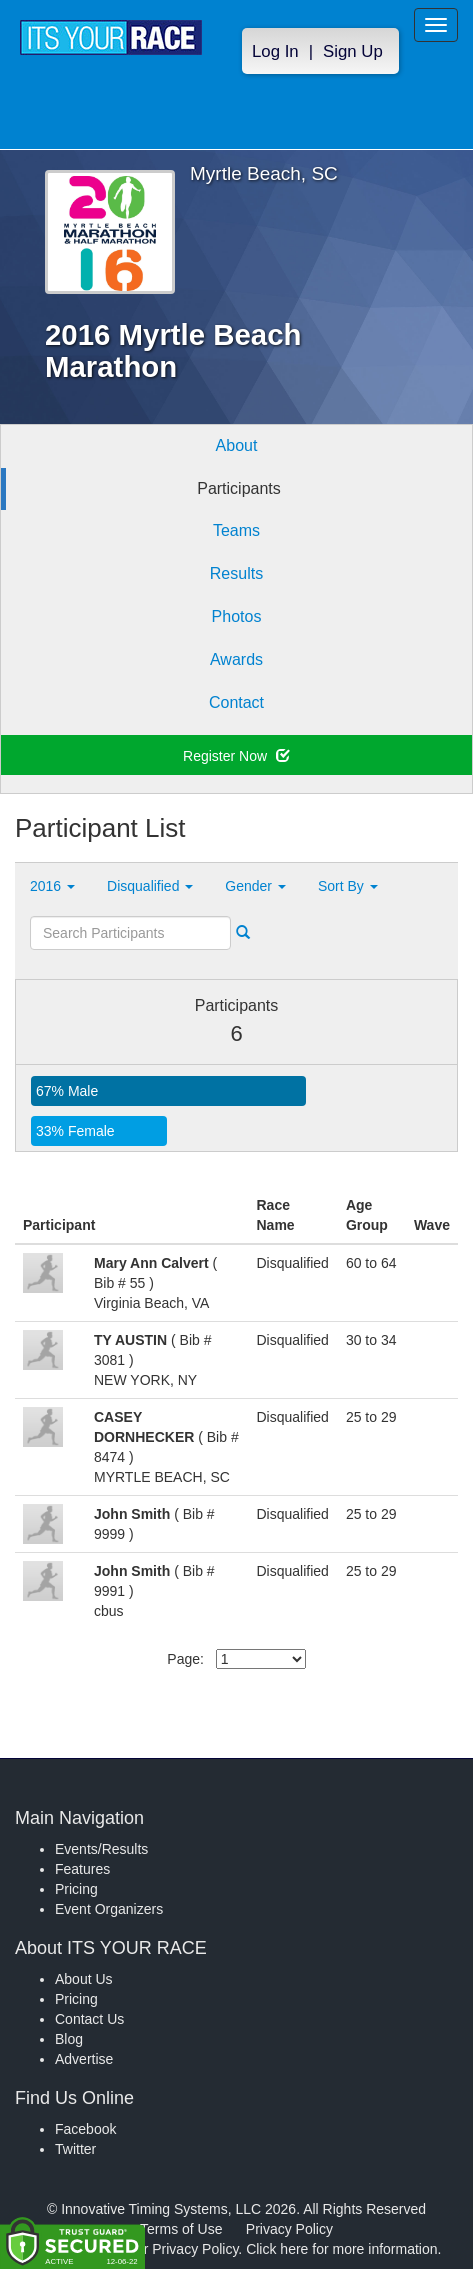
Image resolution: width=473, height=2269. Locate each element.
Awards (236, 659)
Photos (237, 616)
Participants (239, 488)
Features (82, 1869)
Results (236, 573)
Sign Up (353, 51)
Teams (236, 530)
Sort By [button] (348, 886)
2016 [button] (52, 886)
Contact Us (89, 2019)
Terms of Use (181, 2229)
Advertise (84, 2059)
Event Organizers (109, 1909)
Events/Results (101, 1849)
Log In (275, 51)
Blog (69, 2039)
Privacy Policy (289, 2229)
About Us (84, 1979)
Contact (236, 702)
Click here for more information (341, 2249)
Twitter (75, 2149)
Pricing (76, 1889)
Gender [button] (255, 886)
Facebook (85, 2129)
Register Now (236, 756)
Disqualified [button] (150, 886)
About (237, 445)
